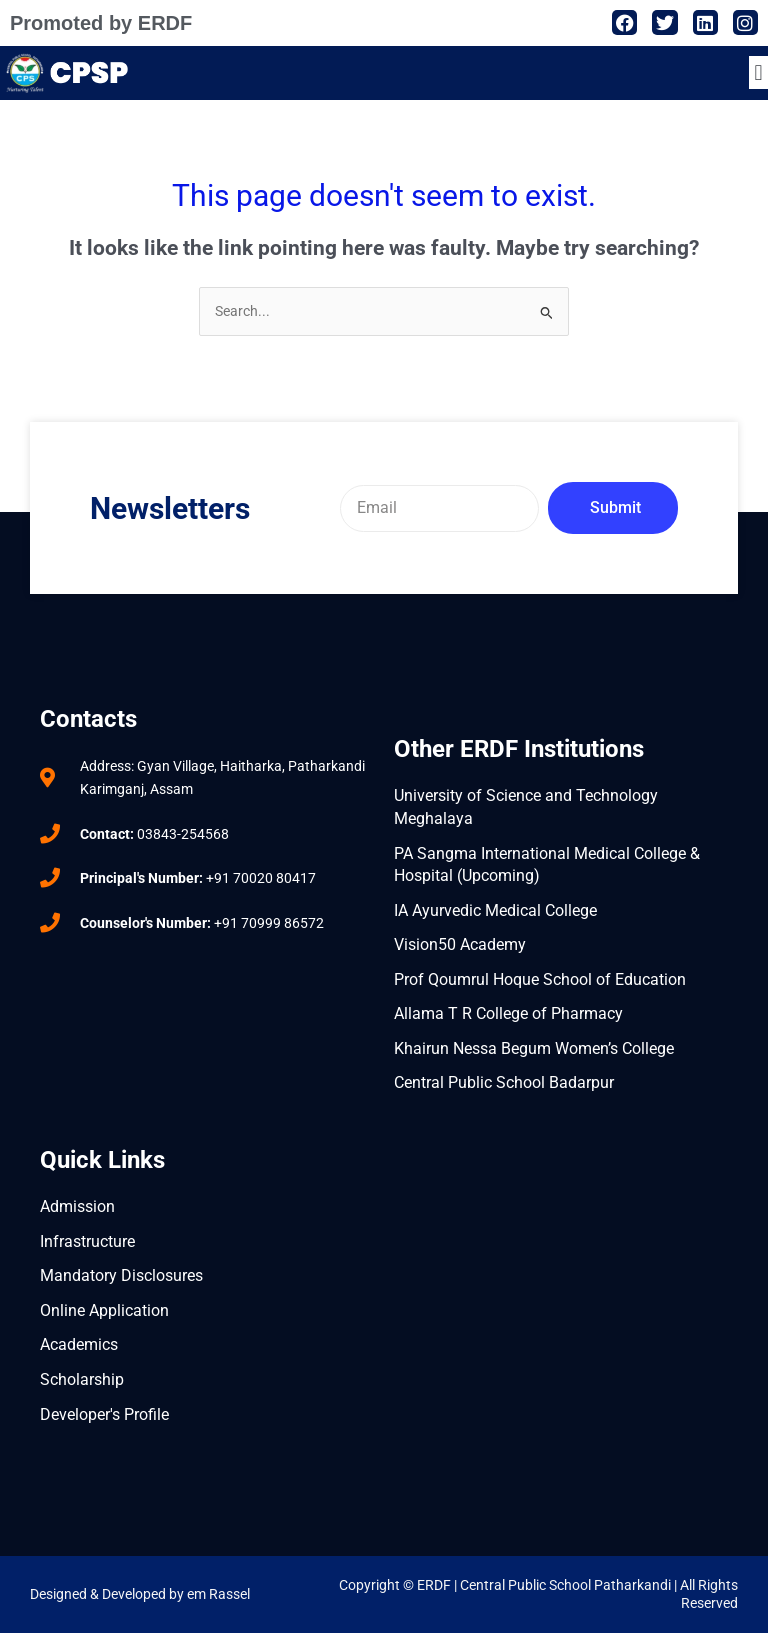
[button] (758, 72)
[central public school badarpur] (207, 991)
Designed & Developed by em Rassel (140, 1594)
